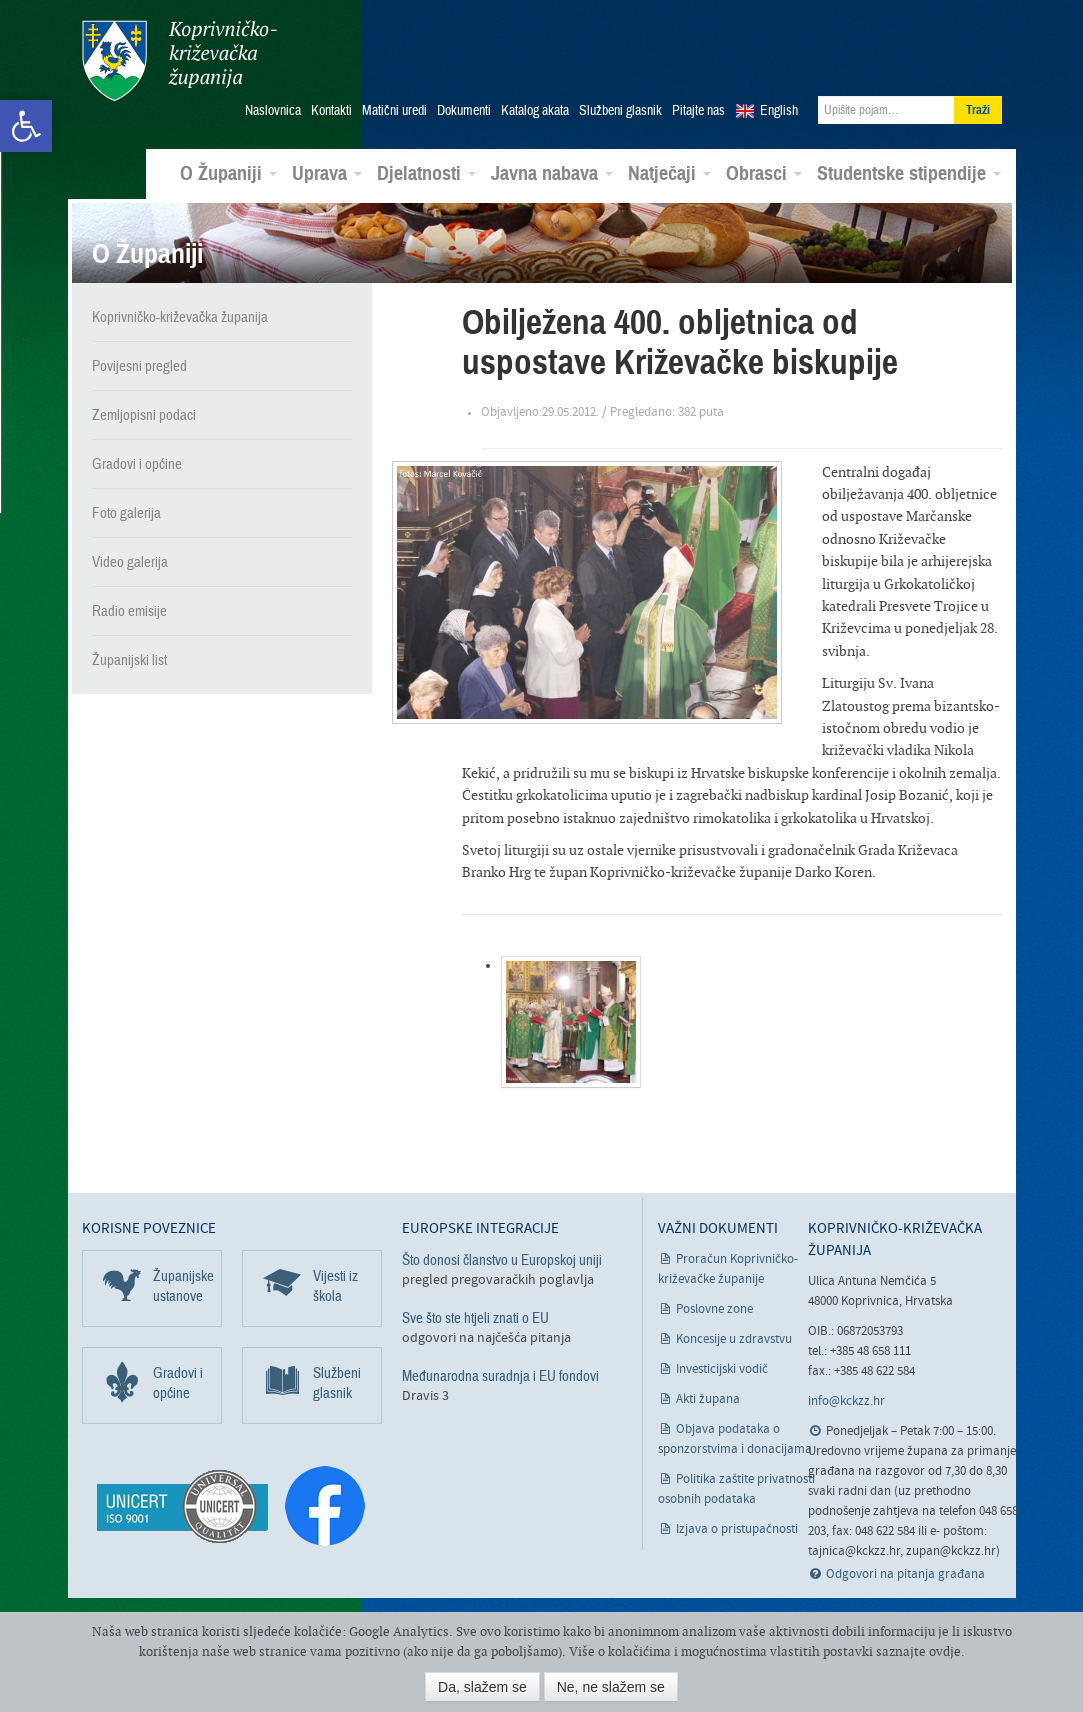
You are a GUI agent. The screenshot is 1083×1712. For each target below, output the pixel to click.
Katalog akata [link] (535, 111)
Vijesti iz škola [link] (335, 1286)
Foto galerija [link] (126, 513)
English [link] (779, 111)
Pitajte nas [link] (698, 111)
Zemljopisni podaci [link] (144, 415)
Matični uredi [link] (394, 111)
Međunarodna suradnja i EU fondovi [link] (500, 1376)
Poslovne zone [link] (714, 1309)
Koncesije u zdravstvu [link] (734, 1339)
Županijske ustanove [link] (183, 1286)
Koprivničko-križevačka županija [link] (179, 60)
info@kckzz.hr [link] (846, 1401)
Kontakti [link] (331, 111)
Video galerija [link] (130, 562)
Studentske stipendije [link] (909, 174)
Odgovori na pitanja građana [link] (905, 1574)
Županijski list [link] (129, 660)
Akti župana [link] (708, 1399)
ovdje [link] (945, 1651)
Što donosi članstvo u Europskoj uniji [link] (502, 1260)
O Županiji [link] (228, 174)
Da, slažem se (482, 1687)
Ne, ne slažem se (611, 1687)
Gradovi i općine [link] (137, 464)
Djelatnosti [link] (426, 174)
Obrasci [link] (764, 174)
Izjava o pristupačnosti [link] (737, 1529)
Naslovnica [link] (273, 111)
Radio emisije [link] (129, 611)
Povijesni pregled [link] (139, 366)
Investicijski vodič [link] (722, 1369)
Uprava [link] (327, 174)
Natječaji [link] (669, 174)
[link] (26, 126)
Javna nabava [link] (552, 174)
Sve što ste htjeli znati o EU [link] (475, 1318)
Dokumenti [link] (464, 111)
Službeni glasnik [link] (620, 111)
